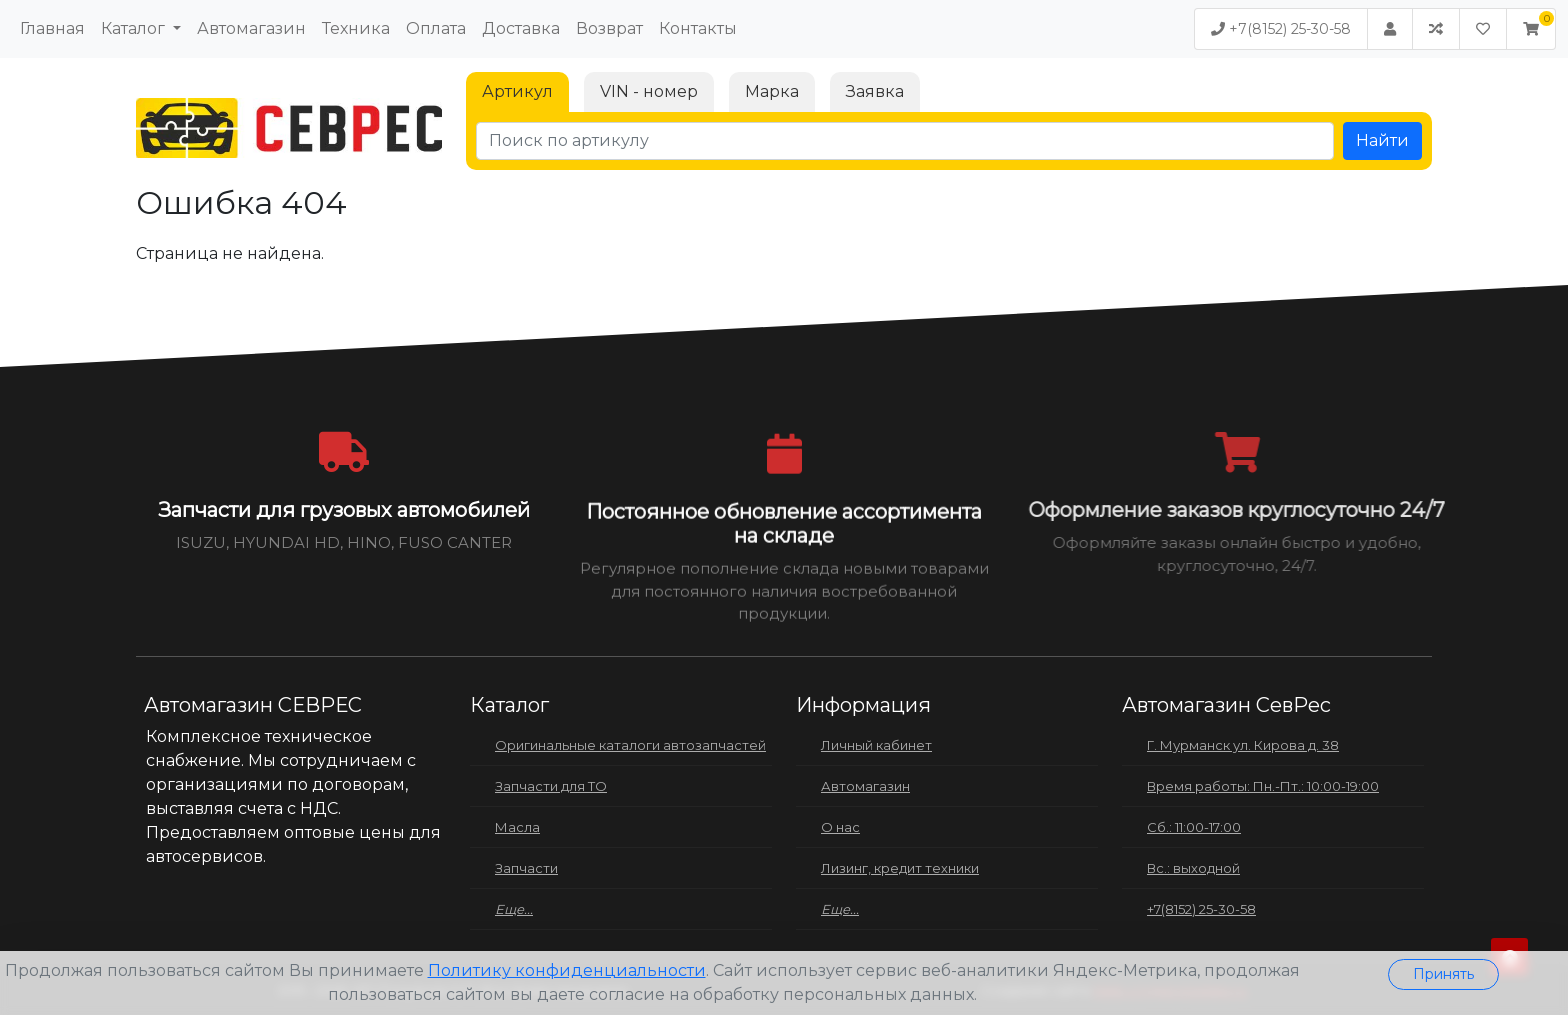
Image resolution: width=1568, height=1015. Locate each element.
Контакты (698, 28)
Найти (1382, 140)
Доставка (521, 28)
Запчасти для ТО (551, 786)
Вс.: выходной (1193, 868)
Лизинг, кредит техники (900, 868)
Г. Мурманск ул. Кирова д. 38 (1243, 745)
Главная (52, 28)
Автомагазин (251, 28)
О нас (840, 827)
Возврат (609, 28)
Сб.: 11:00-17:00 (1194, 827)
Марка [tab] (772, 91)
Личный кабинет (876, 745)
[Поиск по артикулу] (905, 141)
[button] (1531, 29)
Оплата (436, 28)
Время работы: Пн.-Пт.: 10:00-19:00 (1263, 786)
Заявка (875, 91)
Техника (356, 28)
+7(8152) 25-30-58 (1281, 29)
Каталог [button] (135, 28)
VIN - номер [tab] (649, 91)
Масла (517, 827)
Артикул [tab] (517, 91)
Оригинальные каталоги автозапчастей (630, 745)
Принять (1443, 974)
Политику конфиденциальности (567, 970)
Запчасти (526, 868)
